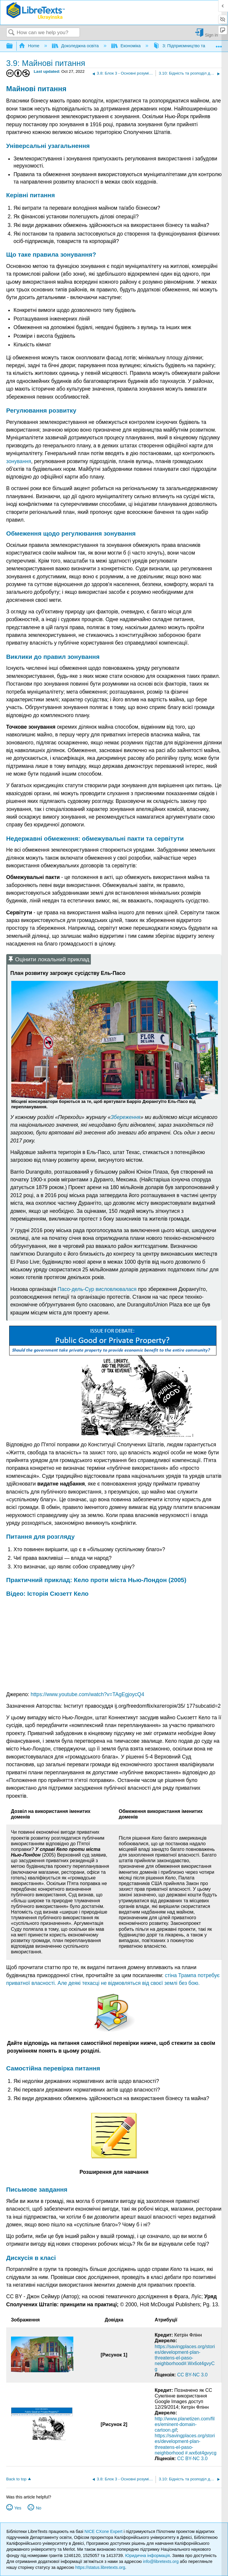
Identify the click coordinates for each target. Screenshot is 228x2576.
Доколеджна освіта (76, 45)
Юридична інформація (147, 2555)
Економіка (126, 45)
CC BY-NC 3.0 (192, 2374)
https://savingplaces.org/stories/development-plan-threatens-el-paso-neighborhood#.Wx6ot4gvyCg (185, 2358)
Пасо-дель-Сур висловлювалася (97, 1289)
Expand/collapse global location (219, 44)
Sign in (211, 35)
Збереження (126, 1117)
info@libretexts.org (160, 2561)
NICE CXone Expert (104, 2531)
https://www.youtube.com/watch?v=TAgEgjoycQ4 (87, 1694)
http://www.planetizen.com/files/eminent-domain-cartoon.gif (185, 2424)
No (38, 2508)
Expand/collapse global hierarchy (13, 46)
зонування (18, 461)
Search (11, 32)
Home (30, 45)
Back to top (16, 2479)
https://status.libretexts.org (100, 2567)
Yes (17, 2508)
